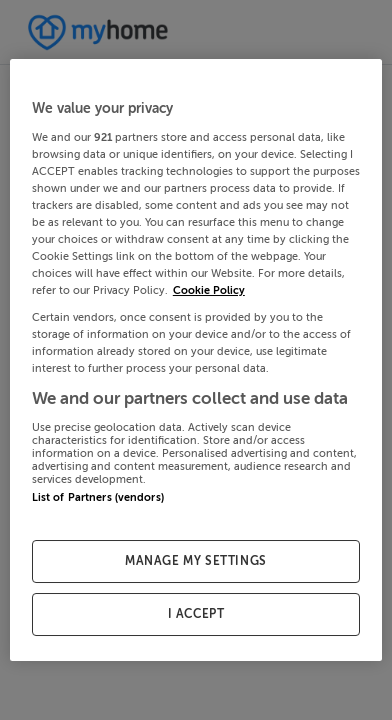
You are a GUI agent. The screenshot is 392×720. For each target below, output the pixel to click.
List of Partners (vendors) (98, 497)
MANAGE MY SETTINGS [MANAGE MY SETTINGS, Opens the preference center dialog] (196, 561)
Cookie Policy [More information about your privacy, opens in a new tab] (209, 290)
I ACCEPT (196, 614)
